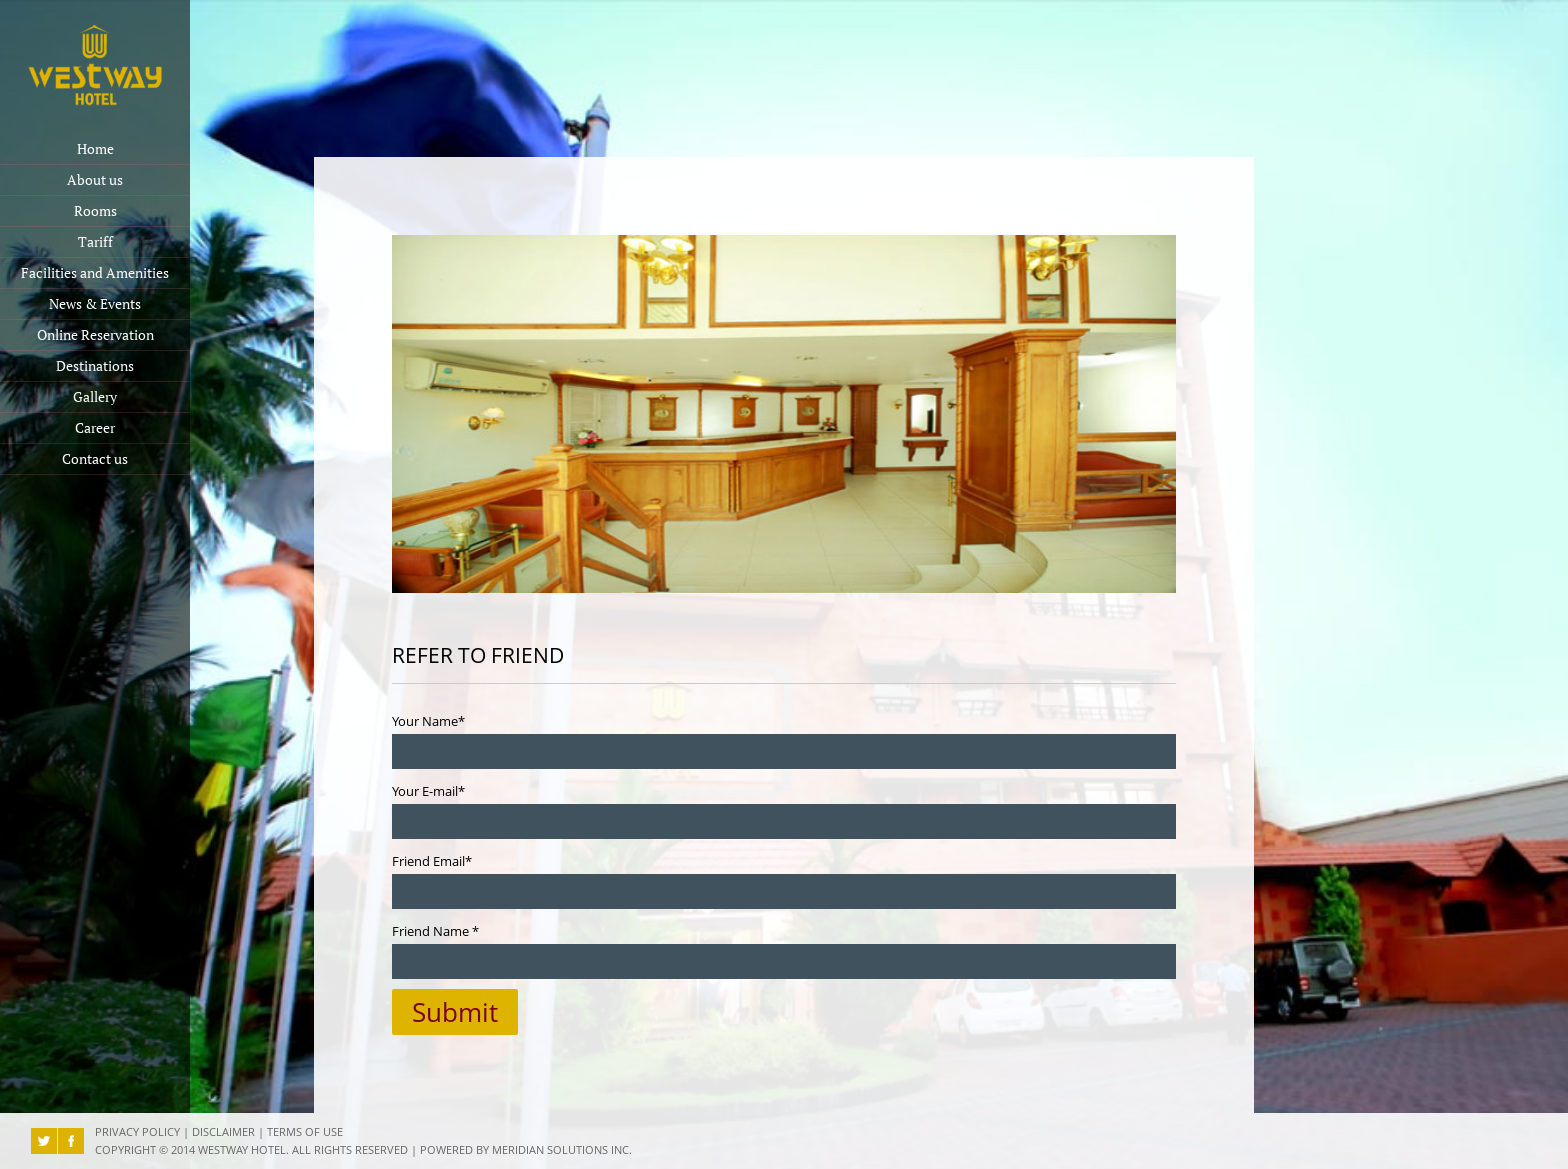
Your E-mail (428, 791)
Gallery (95, 397)
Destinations (95, 366)
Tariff (95, 242)
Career (95, 428)
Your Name (428, 721)
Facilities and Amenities (95, 273)
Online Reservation (95, 335)
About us (95, 180)
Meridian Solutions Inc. (562, 1150)
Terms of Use (305, 1132)
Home (95, 149)
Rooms (95, 211)
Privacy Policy (137, 1132)
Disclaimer (223, 1132)
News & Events (95, 304)
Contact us (95, 459)
